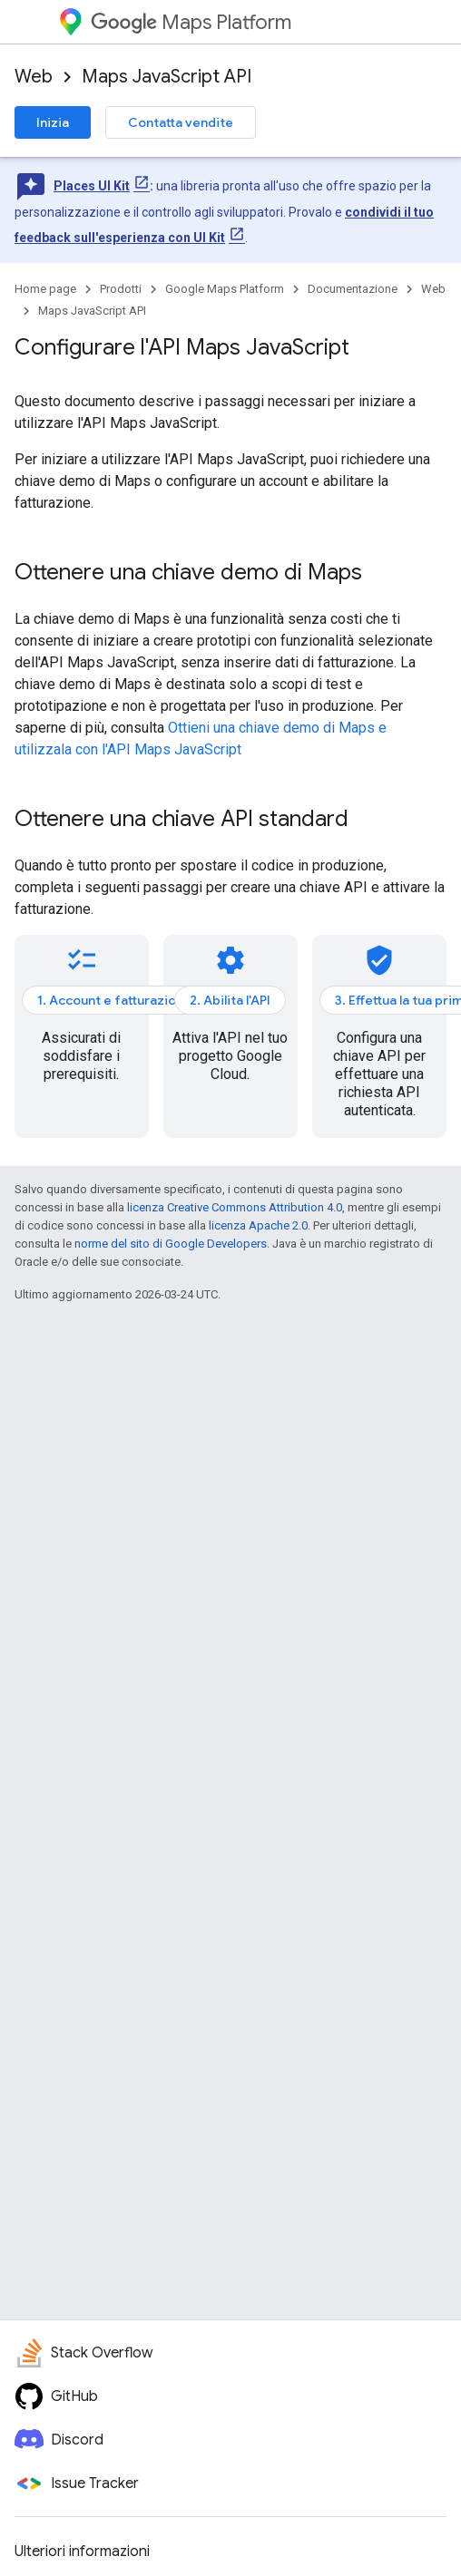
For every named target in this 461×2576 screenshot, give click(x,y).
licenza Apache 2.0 (258, 1225)
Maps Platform (191, 22)
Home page (45, 289)
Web (34, 76)
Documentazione (352, 289)
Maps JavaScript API (166, 76)
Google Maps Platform (224, 289)
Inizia (52, 122)
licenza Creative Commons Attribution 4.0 (234, 1207)
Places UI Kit (92, 186)
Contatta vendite (180, 122)
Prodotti (121, 289)
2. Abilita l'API (230, 1000)
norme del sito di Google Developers (170, 1243)
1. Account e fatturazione (114, 1000)
